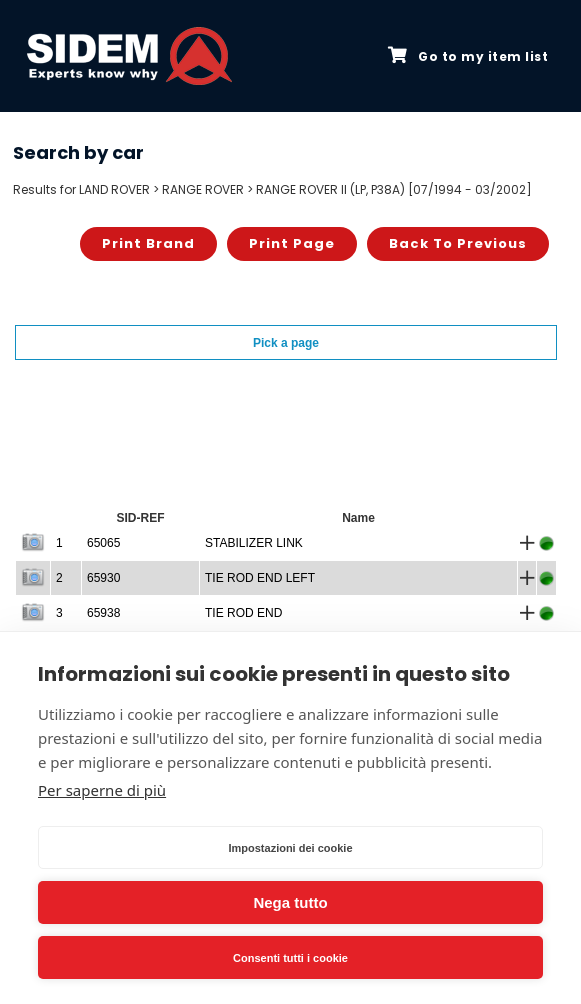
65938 (103, 613)
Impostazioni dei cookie (290, 848)
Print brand (148, 243)
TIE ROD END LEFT (260, 578)
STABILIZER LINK (254, 543)
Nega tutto (290, 902)
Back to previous (458, 243)
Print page (292, 243)
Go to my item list (468, 56)
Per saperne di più (102, 790)
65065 (103, 543)
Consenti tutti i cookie (290, 958)
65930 (103, 578)
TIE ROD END (243, 613)
